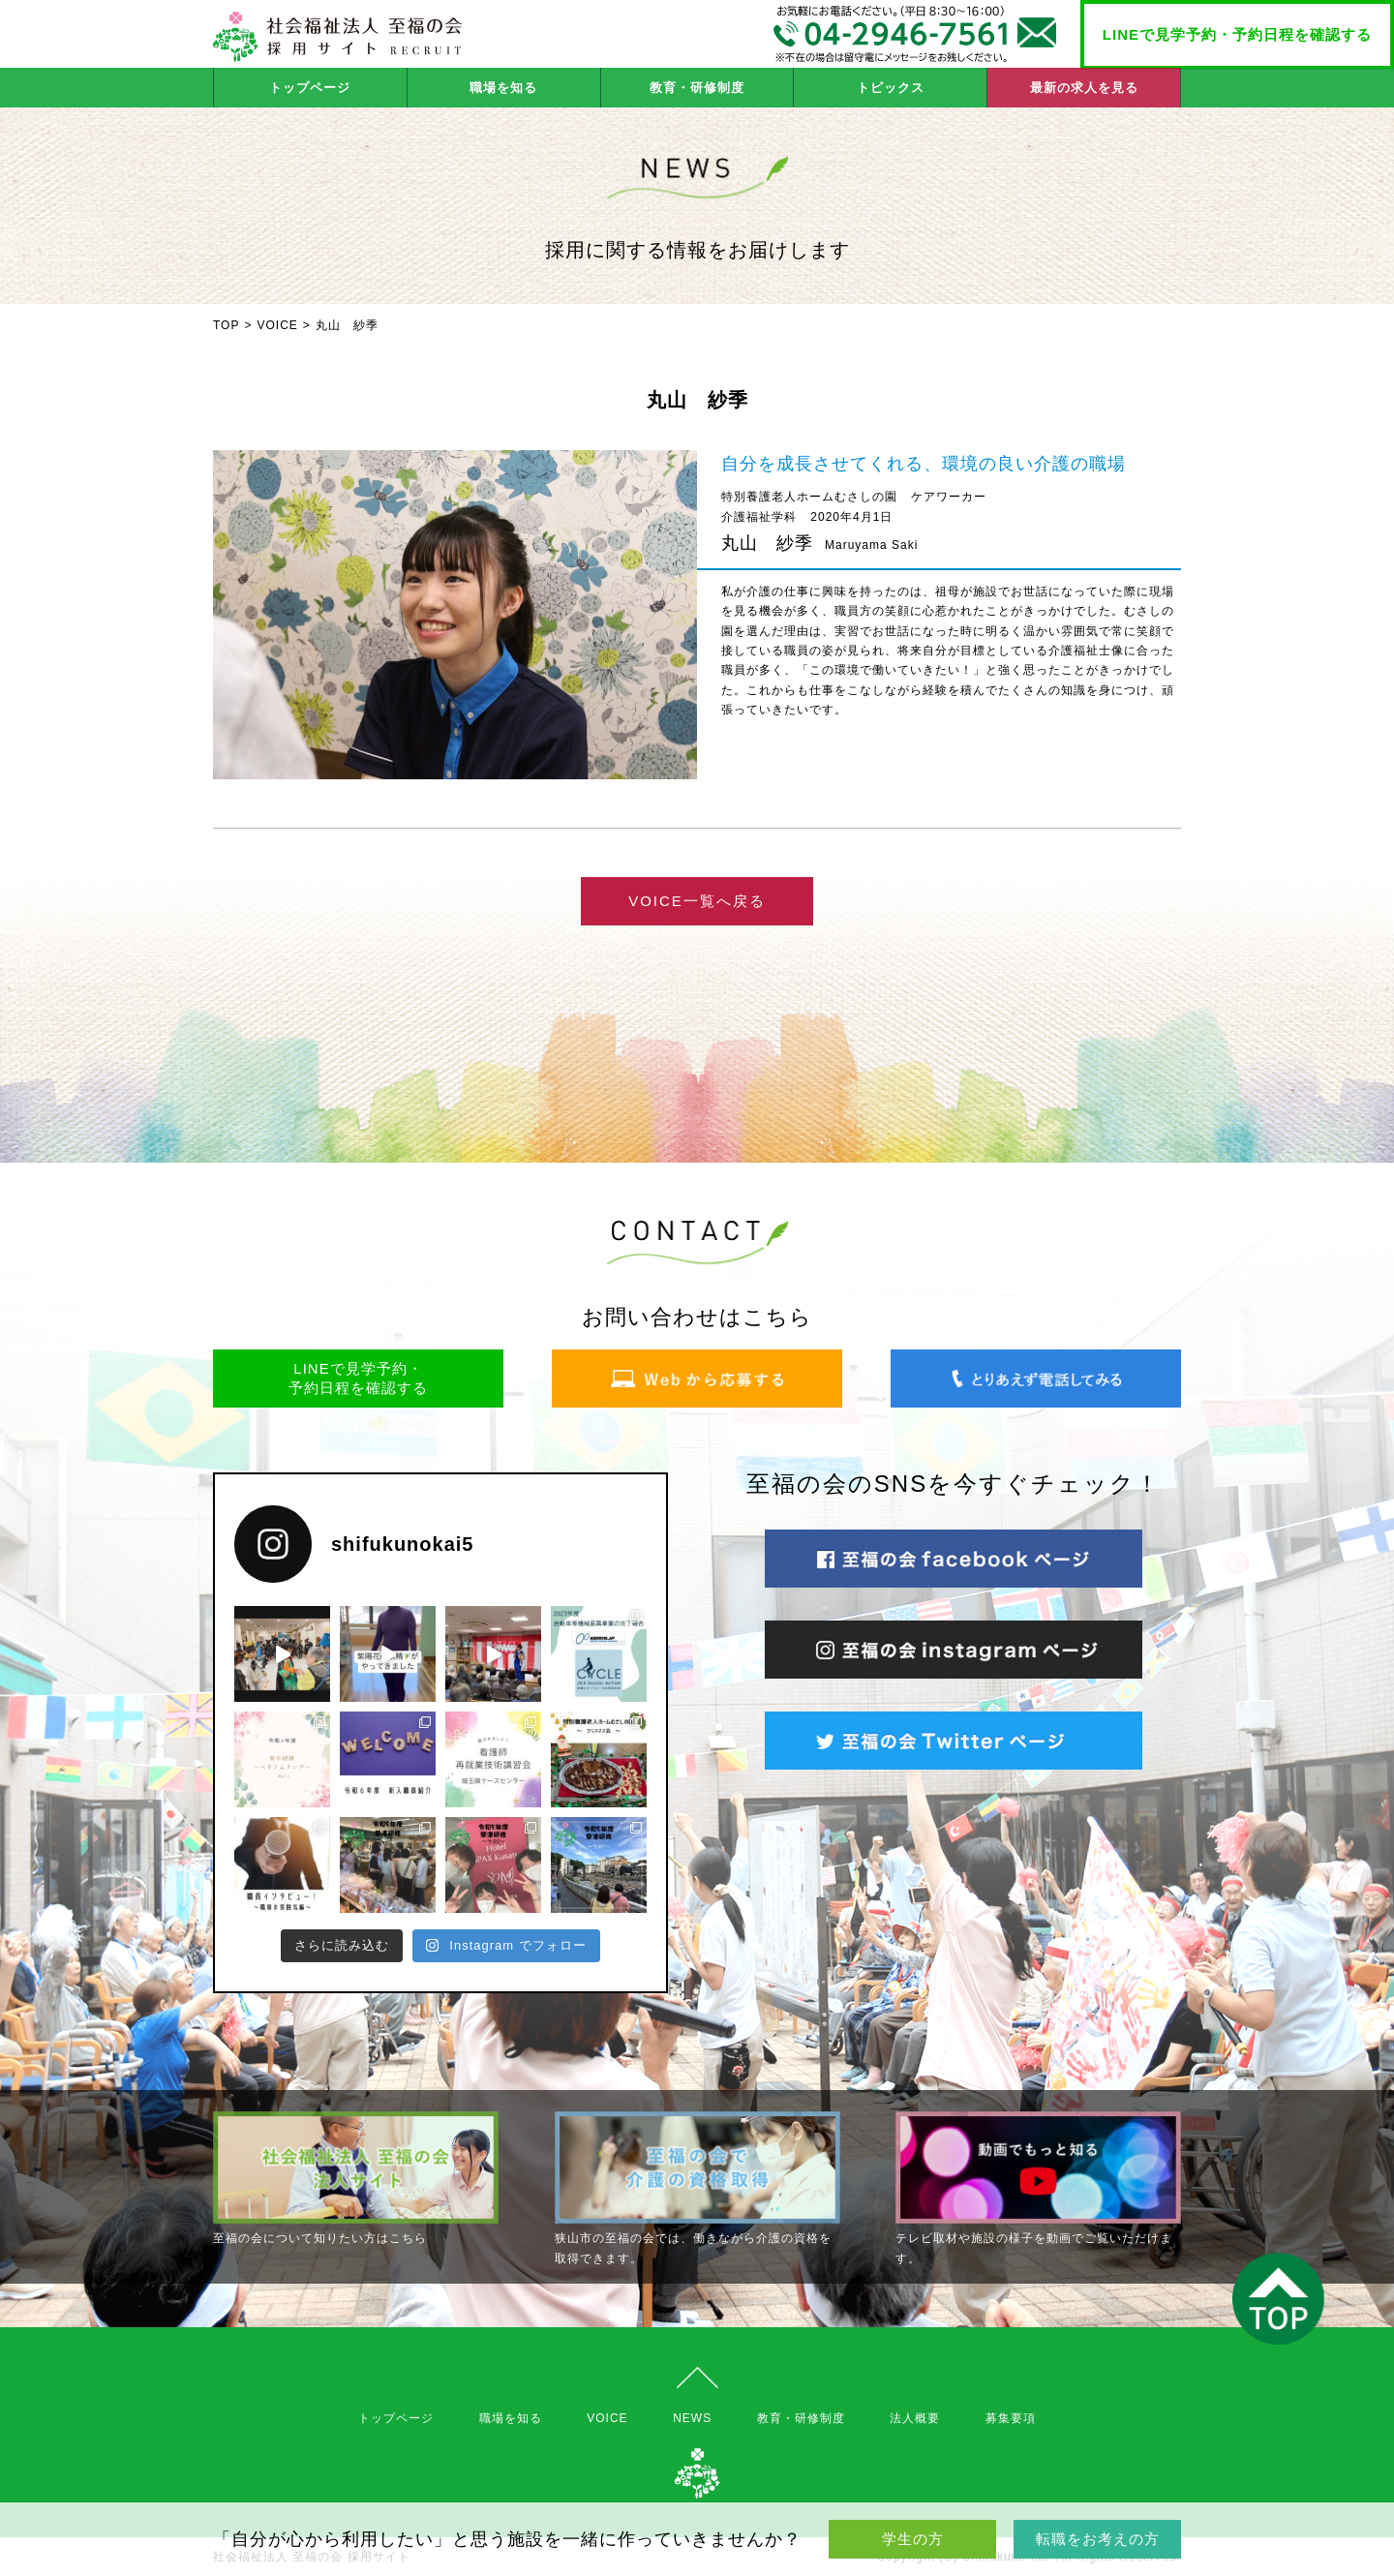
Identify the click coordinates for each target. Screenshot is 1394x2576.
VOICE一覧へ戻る (697, 901)
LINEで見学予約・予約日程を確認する (1237, 34)
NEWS (692, 2418)
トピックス (890, 87)
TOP (226, 325)
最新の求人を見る (1084, 87)
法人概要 (915, 2418)
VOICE (277, 325)
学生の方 (913, 2539)
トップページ (309, 87)
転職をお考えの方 (1098, 2539)
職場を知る (503, 87)
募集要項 (1010, 2418)
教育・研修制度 (697, 87)
